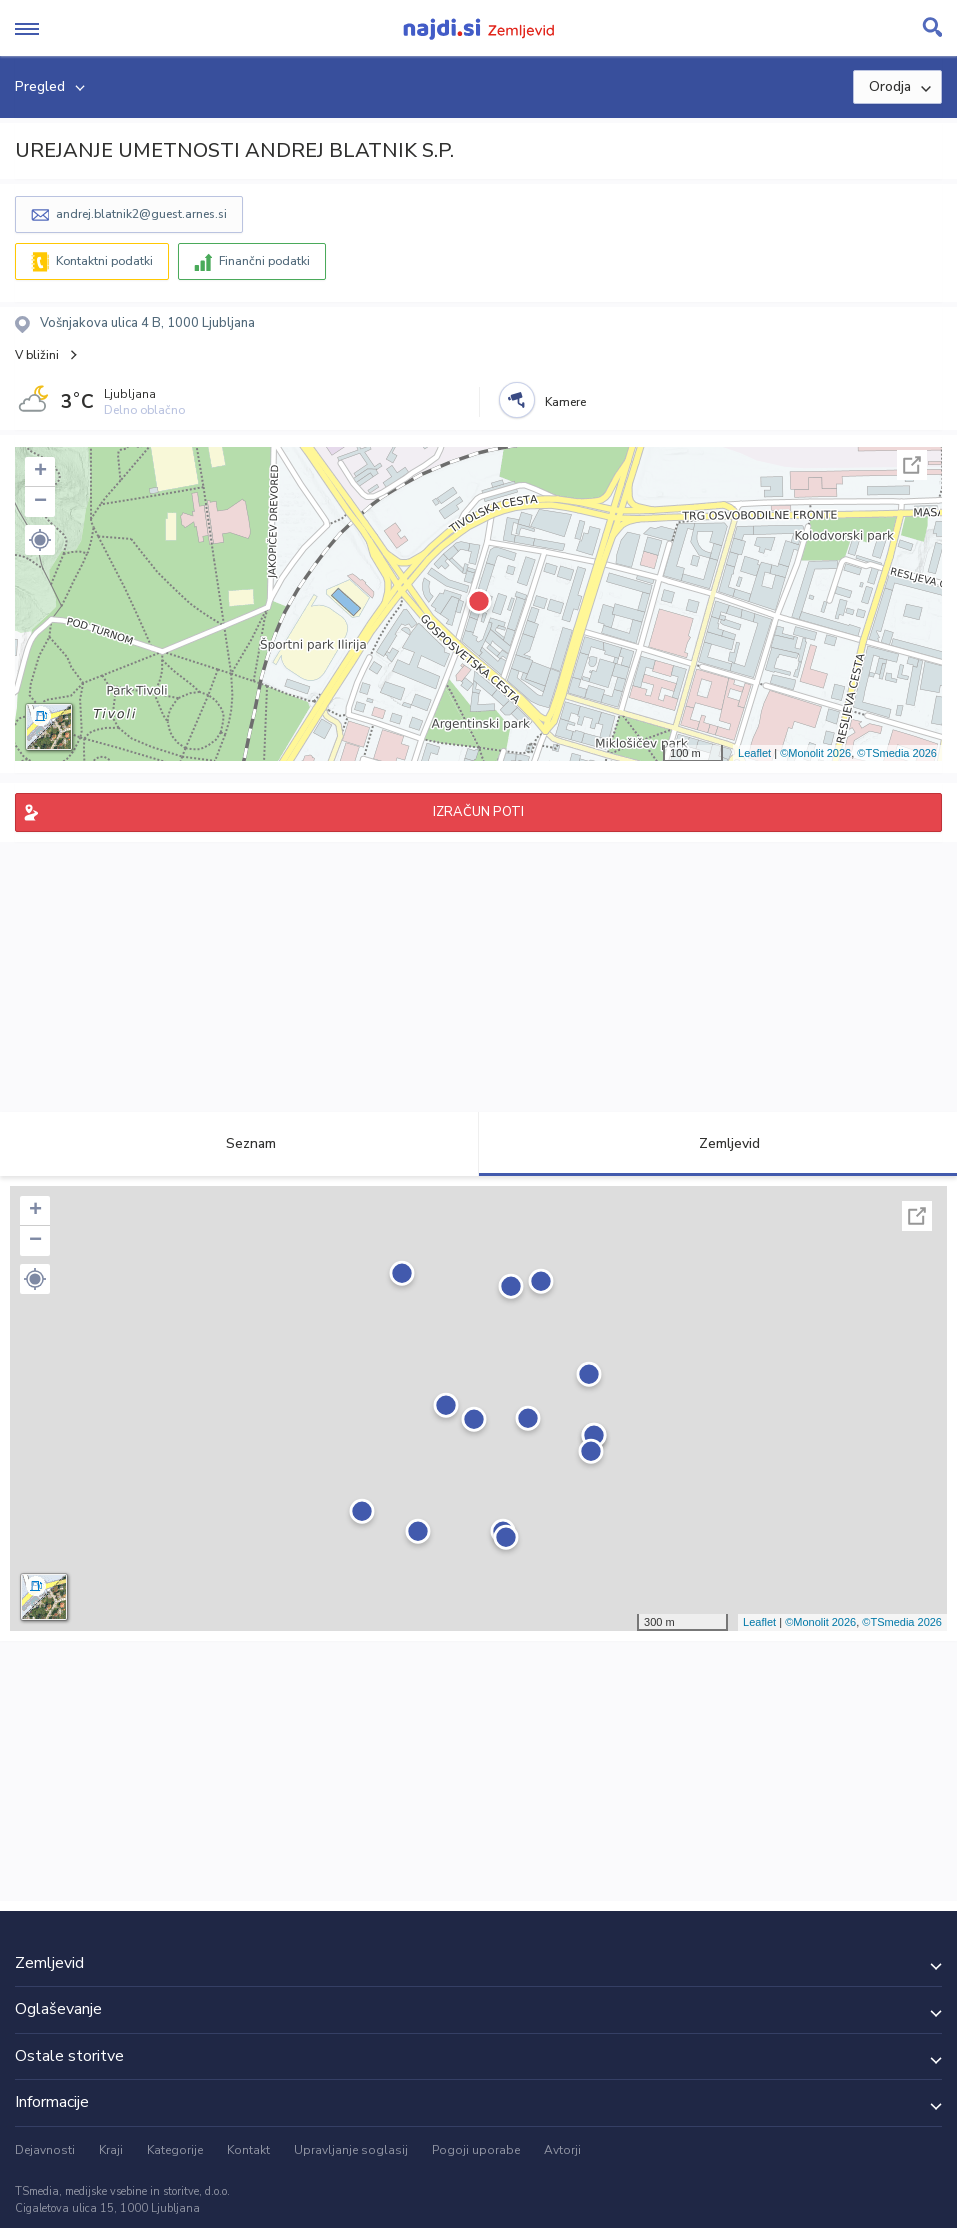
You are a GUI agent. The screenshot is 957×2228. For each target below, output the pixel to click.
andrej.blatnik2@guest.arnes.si (141, 214)
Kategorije (175, 2150)
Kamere (565, 402)
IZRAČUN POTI (478, 812)
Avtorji (562, 2150)
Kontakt (248, 2150)
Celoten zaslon (912, 465)
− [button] (40, 502)
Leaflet (754, 753)
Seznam (239, 1143)
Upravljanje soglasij (351, 2150)
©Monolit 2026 (815, 753)
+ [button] (40, 472)
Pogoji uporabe (476, 2150)
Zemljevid (718, 1143)
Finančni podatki (264, 261)
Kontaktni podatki (104, 261)
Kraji (111, 2150)
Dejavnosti (45, 2150)
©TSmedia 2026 (897, 753)
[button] (40, 540)
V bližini (37, 355)
